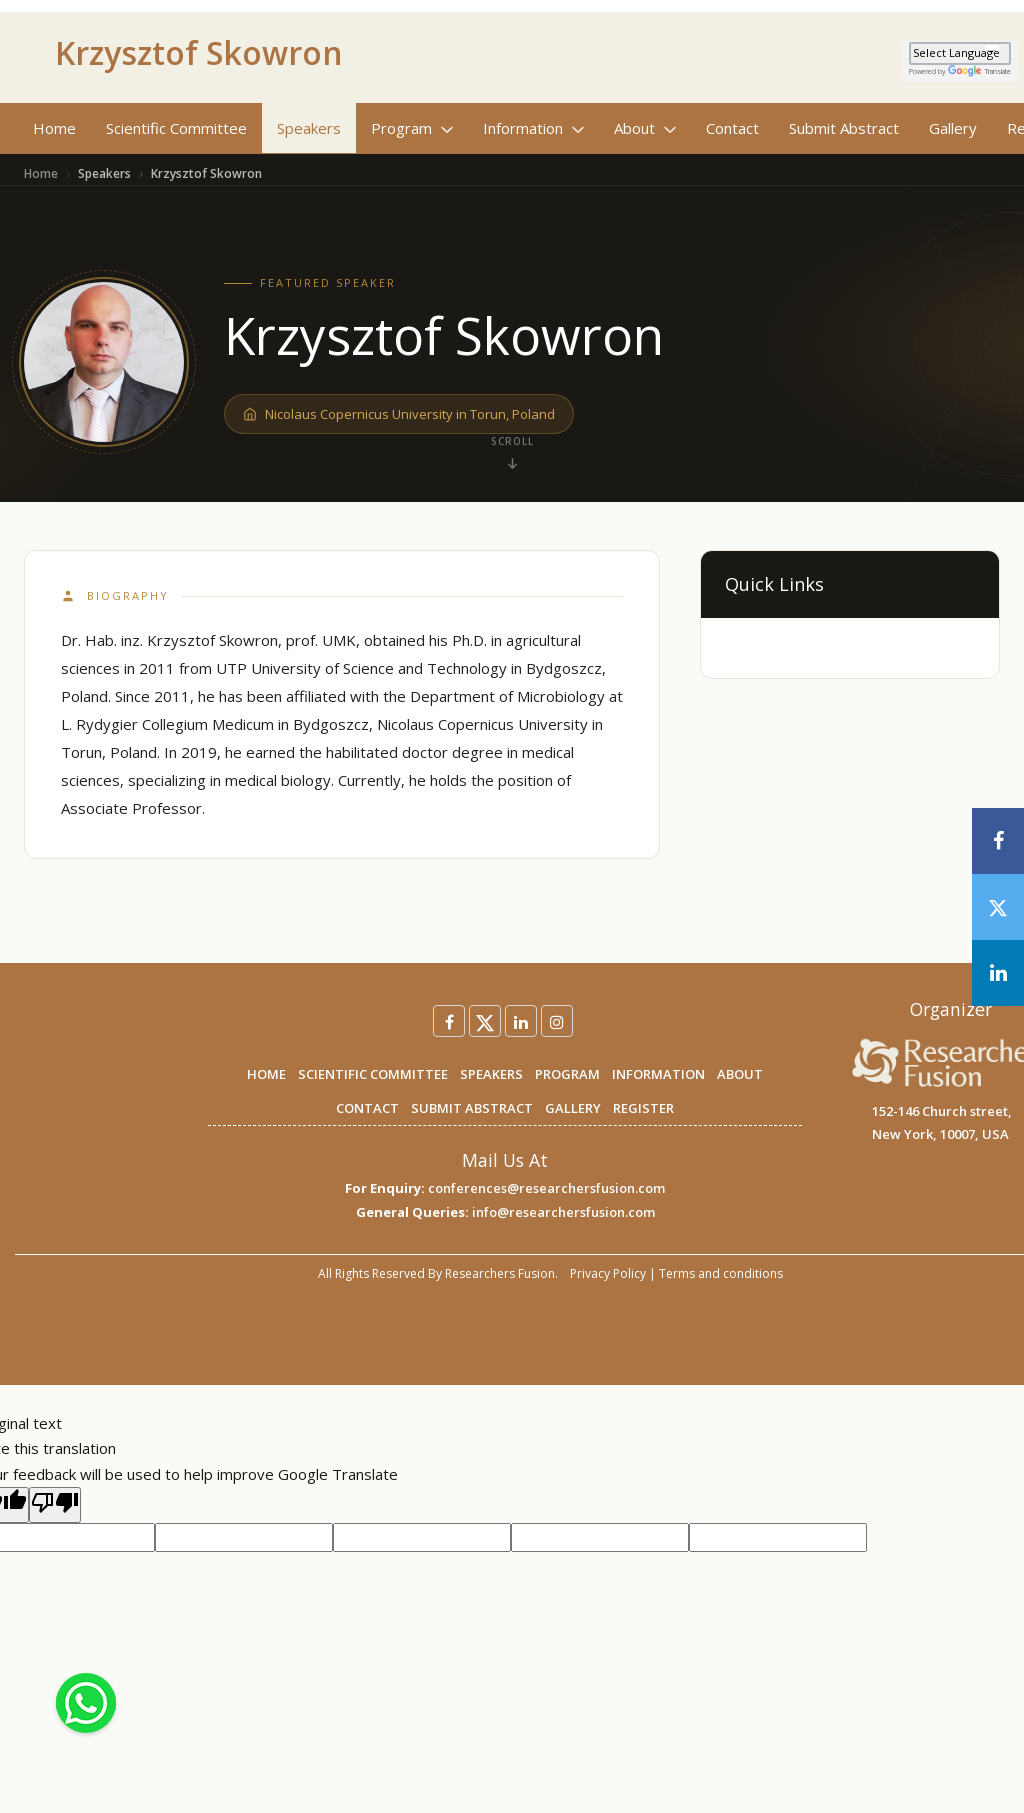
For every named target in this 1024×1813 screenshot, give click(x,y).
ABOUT (740, 1074)
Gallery (953, 128)
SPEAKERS (491, 1074)
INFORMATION (658, 1074)
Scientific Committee (176, 128)
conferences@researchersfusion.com (546, 1188)
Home (54, 128)
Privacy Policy (608, 1273)
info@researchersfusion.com (563, 1212)
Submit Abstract (844, 128)
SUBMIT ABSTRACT (472, 1108)
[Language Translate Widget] (960, 53)
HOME (266, 1074)
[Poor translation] (55, 1505)
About (645, 128)
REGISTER (643, 1108)
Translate (979, 71)
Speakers (309, 128)
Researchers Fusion (500, 1273)
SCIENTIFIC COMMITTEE (373, 1074)
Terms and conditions (721, 1273)
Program (412, 128)
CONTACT (367, 1108)
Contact (732, 128)
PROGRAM (567, 1074)
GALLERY (573, 1108)
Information (533, 128)
